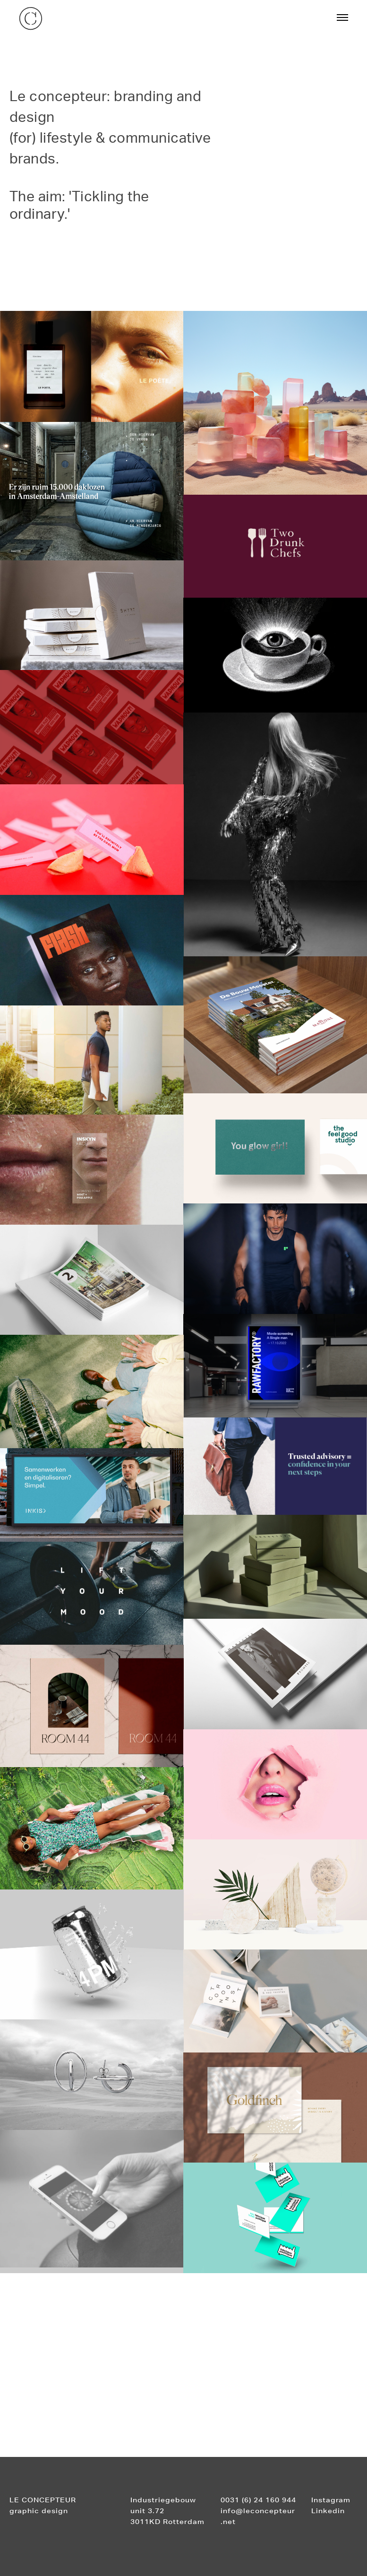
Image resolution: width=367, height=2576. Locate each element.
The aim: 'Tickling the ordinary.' (79, 204)
